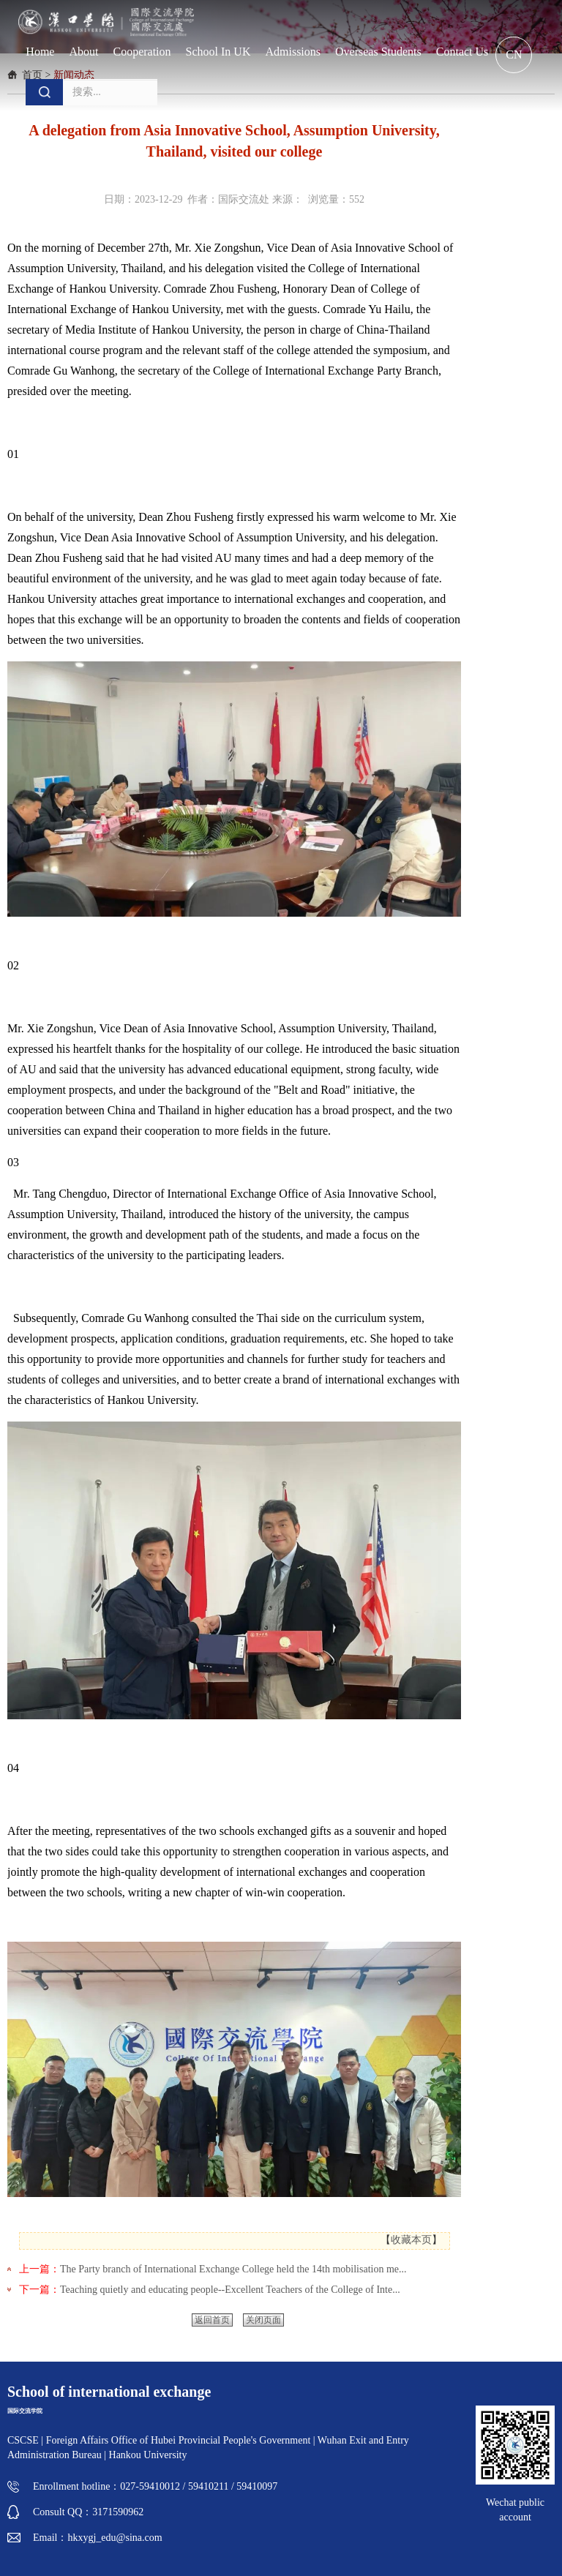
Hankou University (148, 2454)
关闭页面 (263, 2320)
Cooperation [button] (142, 51)
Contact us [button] (462, 51)
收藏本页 (411, 2239)
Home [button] (40, 51)
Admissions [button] (293, 51)
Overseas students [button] (378, 51)
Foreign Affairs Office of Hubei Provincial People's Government (179, 2440)
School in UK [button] (218, 51)
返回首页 (212, 2320)
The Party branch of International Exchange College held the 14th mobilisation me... (233, 2269)
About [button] (83, 51)
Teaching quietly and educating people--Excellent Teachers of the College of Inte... (230, 2289)
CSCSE (23, 2440)
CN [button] (514, 54)
